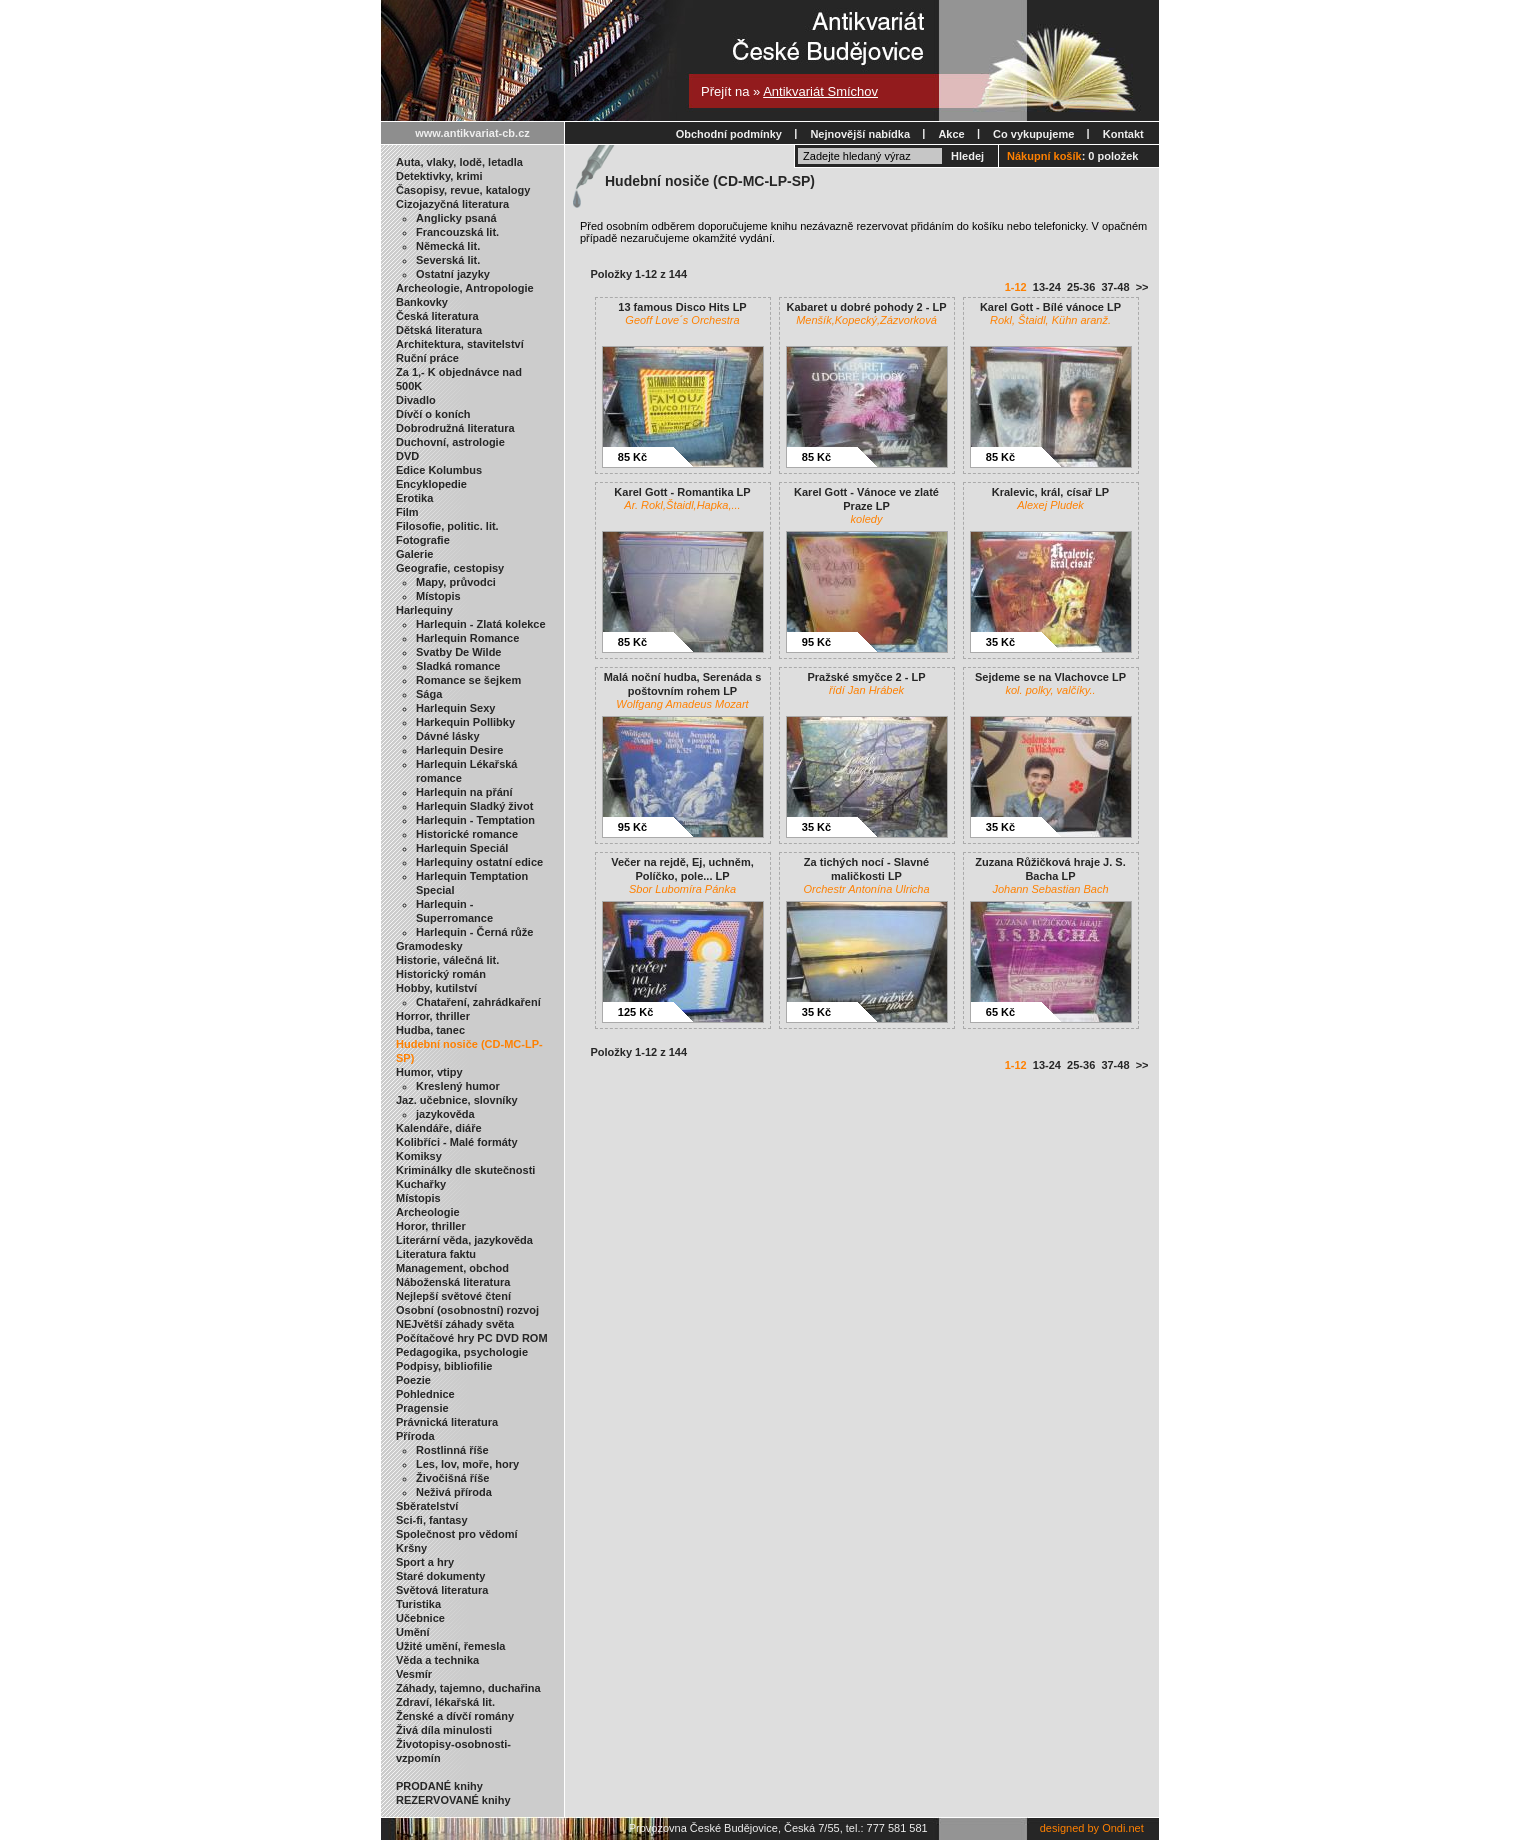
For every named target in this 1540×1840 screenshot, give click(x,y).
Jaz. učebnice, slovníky (457, 1100)
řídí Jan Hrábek (866, 690)
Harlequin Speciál (462, 848)
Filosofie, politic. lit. (447, 526)
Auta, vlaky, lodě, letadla (459, 162)
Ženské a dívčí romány (455, 1716)
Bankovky (422, 302)
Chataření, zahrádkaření (478, 1002)
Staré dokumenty (440, 1576)
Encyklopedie (431, 484)
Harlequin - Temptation (475, 820)
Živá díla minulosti (444, 1730)
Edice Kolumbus (439, 470)
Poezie (413, 1380)
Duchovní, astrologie (450, 442)
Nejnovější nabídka (860, 134)
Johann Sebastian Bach (1050, 889)
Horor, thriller (431, 1226)
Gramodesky (429, 946)
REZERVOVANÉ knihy (453, 1800)
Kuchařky (421, 1184)
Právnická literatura (447, 1422)
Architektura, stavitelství (460, 344)
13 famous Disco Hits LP (682, 307)
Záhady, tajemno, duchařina (468, 1688)
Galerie (414, 554)
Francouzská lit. (457, 232)
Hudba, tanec (430, 1030)
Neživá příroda (454, 1492)
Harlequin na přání (464, 792)
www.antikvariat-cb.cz (472, 133)
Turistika (418, 1604)
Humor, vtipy (429, 1072)
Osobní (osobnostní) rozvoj (467, 1310)
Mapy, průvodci (456, 582)
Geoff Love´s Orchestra (682, 320)
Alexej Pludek (1050, 505)
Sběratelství (427, 1506)
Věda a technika (437, 1660)
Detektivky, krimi (439, 176)
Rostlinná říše (452, 1450)
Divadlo (416, 400)
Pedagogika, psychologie (462, 1352)
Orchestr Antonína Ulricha (866, 889)
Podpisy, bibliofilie (444, 1366)
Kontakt (1123, 134)
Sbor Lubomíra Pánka (682, 889)
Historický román (441, 974)
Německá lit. (448, 246)
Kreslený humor (458, 1086)
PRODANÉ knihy (439, 1786)
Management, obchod (452, 1268)
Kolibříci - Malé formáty (457, 1142)
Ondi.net (1123, 1828)
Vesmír (414, 1674)
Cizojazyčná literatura (452, 204)
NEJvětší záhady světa (455, 1324)
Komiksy (419, 1156)
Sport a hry (425, 1562)
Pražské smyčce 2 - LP (866, 677)
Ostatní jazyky (453, 274)
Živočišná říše (452, 1478)
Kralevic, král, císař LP (1050, 492)
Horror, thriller (433, 1016)
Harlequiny (424, 610)
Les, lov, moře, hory (467, 1464)
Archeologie (428, 1212)
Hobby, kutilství (436, 988)
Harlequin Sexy (455, 708)
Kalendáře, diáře (439, 1128)
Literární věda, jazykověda (464, 1240)
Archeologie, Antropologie (465, 288)
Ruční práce (427, 358)
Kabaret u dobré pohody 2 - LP (866, 307)
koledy (867, 519)
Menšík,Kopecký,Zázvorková (866, 320)
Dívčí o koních (433, 414)
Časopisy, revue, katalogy (463, 190)
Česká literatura (437, 316)
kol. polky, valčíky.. (1050, 690)
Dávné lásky (448, 736)
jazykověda (445, 1114)
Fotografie (423, 540)
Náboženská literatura (453, 1282)
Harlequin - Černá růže (474, 932)
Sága (429, 694)
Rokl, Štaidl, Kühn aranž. (1050, 320)
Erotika (414, 498)
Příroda (415, 1436)
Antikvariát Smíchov (820, 91)
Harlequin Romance (467, 638)
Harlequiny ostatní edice (479, 862)
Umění (413, 1632)
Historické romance (467, 834)
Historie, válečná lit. (447, 960)
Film (407, 512)
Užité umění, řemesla (450, 1646)
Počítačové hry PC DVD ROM (472, 1338)
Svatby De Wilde (458, 652)
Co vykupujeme (1033, 134)
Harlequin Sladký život (474, 806)
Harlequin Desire (459, 750)
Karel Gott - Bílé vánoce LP (1050, 307)
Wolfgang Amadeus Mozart (682, 704)
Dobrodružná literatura (455, 428)
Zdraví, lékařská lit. (445, 1702)
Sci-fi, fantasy (432, 1520)
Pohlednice (425, 1394)
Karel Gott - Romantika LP (682, 492)
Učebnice (420, 1618)
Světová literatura (442, 1590)
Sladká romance (458, 666)
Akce (951, 134)
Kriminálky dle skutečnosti (465, 1170)
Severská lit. (448, 260)
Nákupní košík (1044, 156)
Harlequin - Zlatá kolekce (481, 624)
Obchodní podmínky (729, 134)
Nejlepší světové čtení (453, 1296)
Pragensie (422, 1408)
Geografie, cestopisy (450, 568)
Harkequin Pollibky (465, 722)
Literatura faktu (436, 1254)
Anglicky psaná (456, 218)
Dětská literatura (439, 330)
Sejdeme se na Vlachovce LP (1050, 677)
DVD (407, 456)
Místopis (438, 596)
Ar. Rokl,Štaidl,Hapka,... (682, 505)
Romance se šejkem (468, 680)
